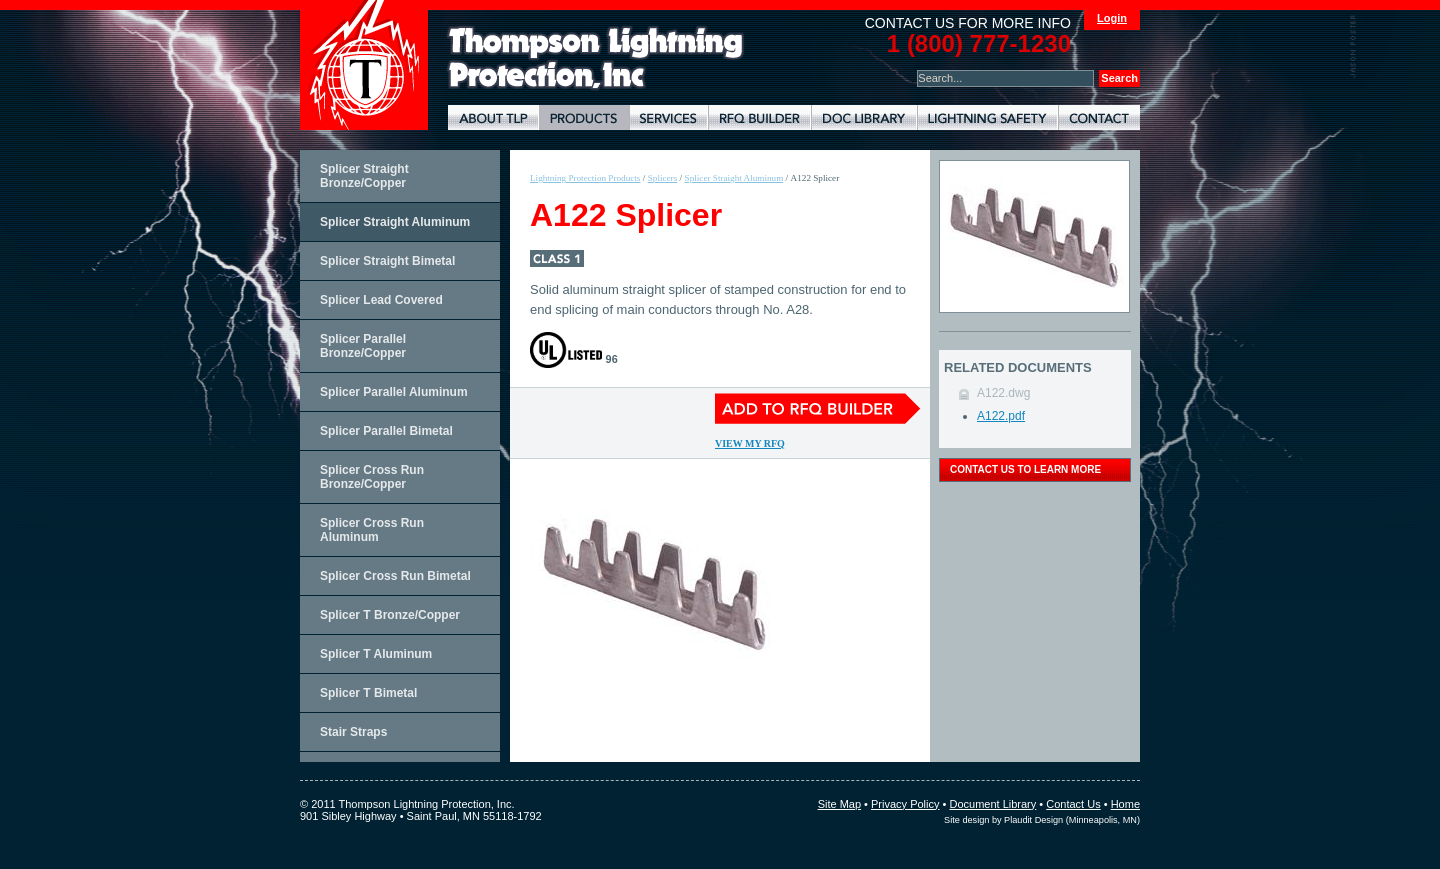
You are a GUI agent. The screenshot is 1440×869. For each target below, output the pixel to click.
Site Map (839, 804)
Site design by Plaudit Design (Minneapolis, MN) (1042, 820)
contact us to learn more (1025, 469)
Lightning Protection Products (584, 117)
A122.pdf (1001, 416)
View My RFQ (750, 443)
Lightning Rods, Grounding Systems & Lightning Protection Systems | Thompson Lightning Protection (596, 58)
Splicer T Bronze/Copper (390, 615)
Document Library (864, 117)
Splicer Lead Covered (381, 300)
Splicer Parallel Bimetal (386, 431)
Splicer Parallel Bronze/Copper (363, 346)
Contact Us (1073, 804)
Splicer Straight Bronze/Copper (364, 176)
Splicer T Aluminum (376, 654)
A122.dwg (1003, 393)
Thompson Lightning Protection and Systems (364, 65)
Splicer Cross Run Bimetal (395, 576)
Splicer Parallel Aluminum (394, 392)
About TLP (493, 117)
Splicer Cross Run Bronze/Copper (372, 477)
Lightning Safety (987, 117)
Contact (1099, 117)
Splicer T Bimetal (368, 693)
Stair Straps (353, 732)
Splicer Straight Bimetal (387, 261)
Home (1125, 804)
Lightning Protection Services (668, 117)
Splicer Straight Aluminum (395, 222)
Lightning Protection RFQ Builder (759, 117)
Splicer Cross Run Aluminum (372, 530)
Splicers (663, 178)
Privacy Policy (905, 804)
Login (1112, 18)
